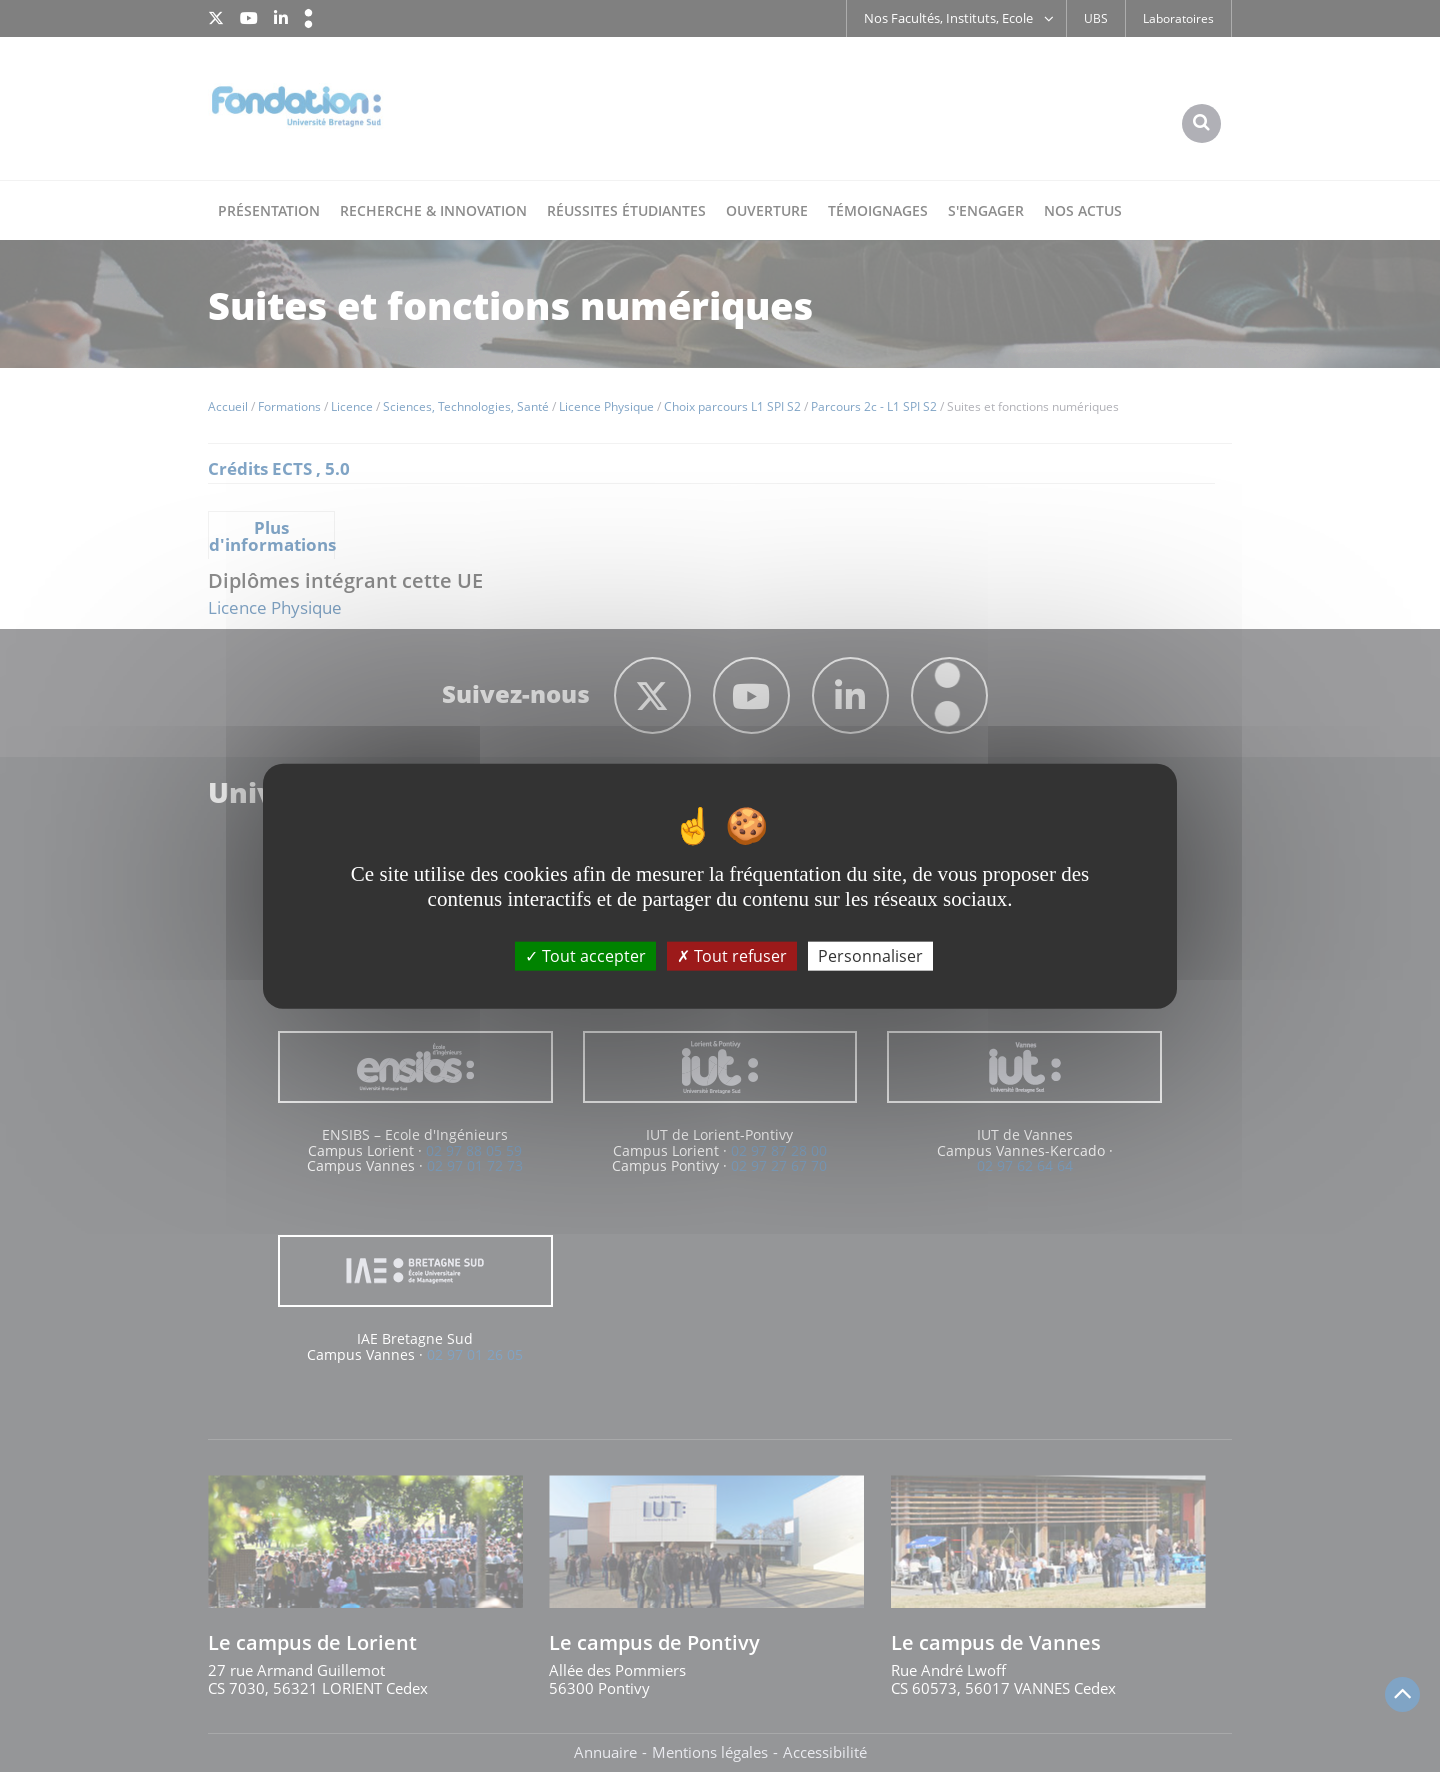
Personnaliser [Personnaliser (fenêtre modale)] (870, 955)
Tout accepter (585, 955)
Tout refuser (732, 955)
